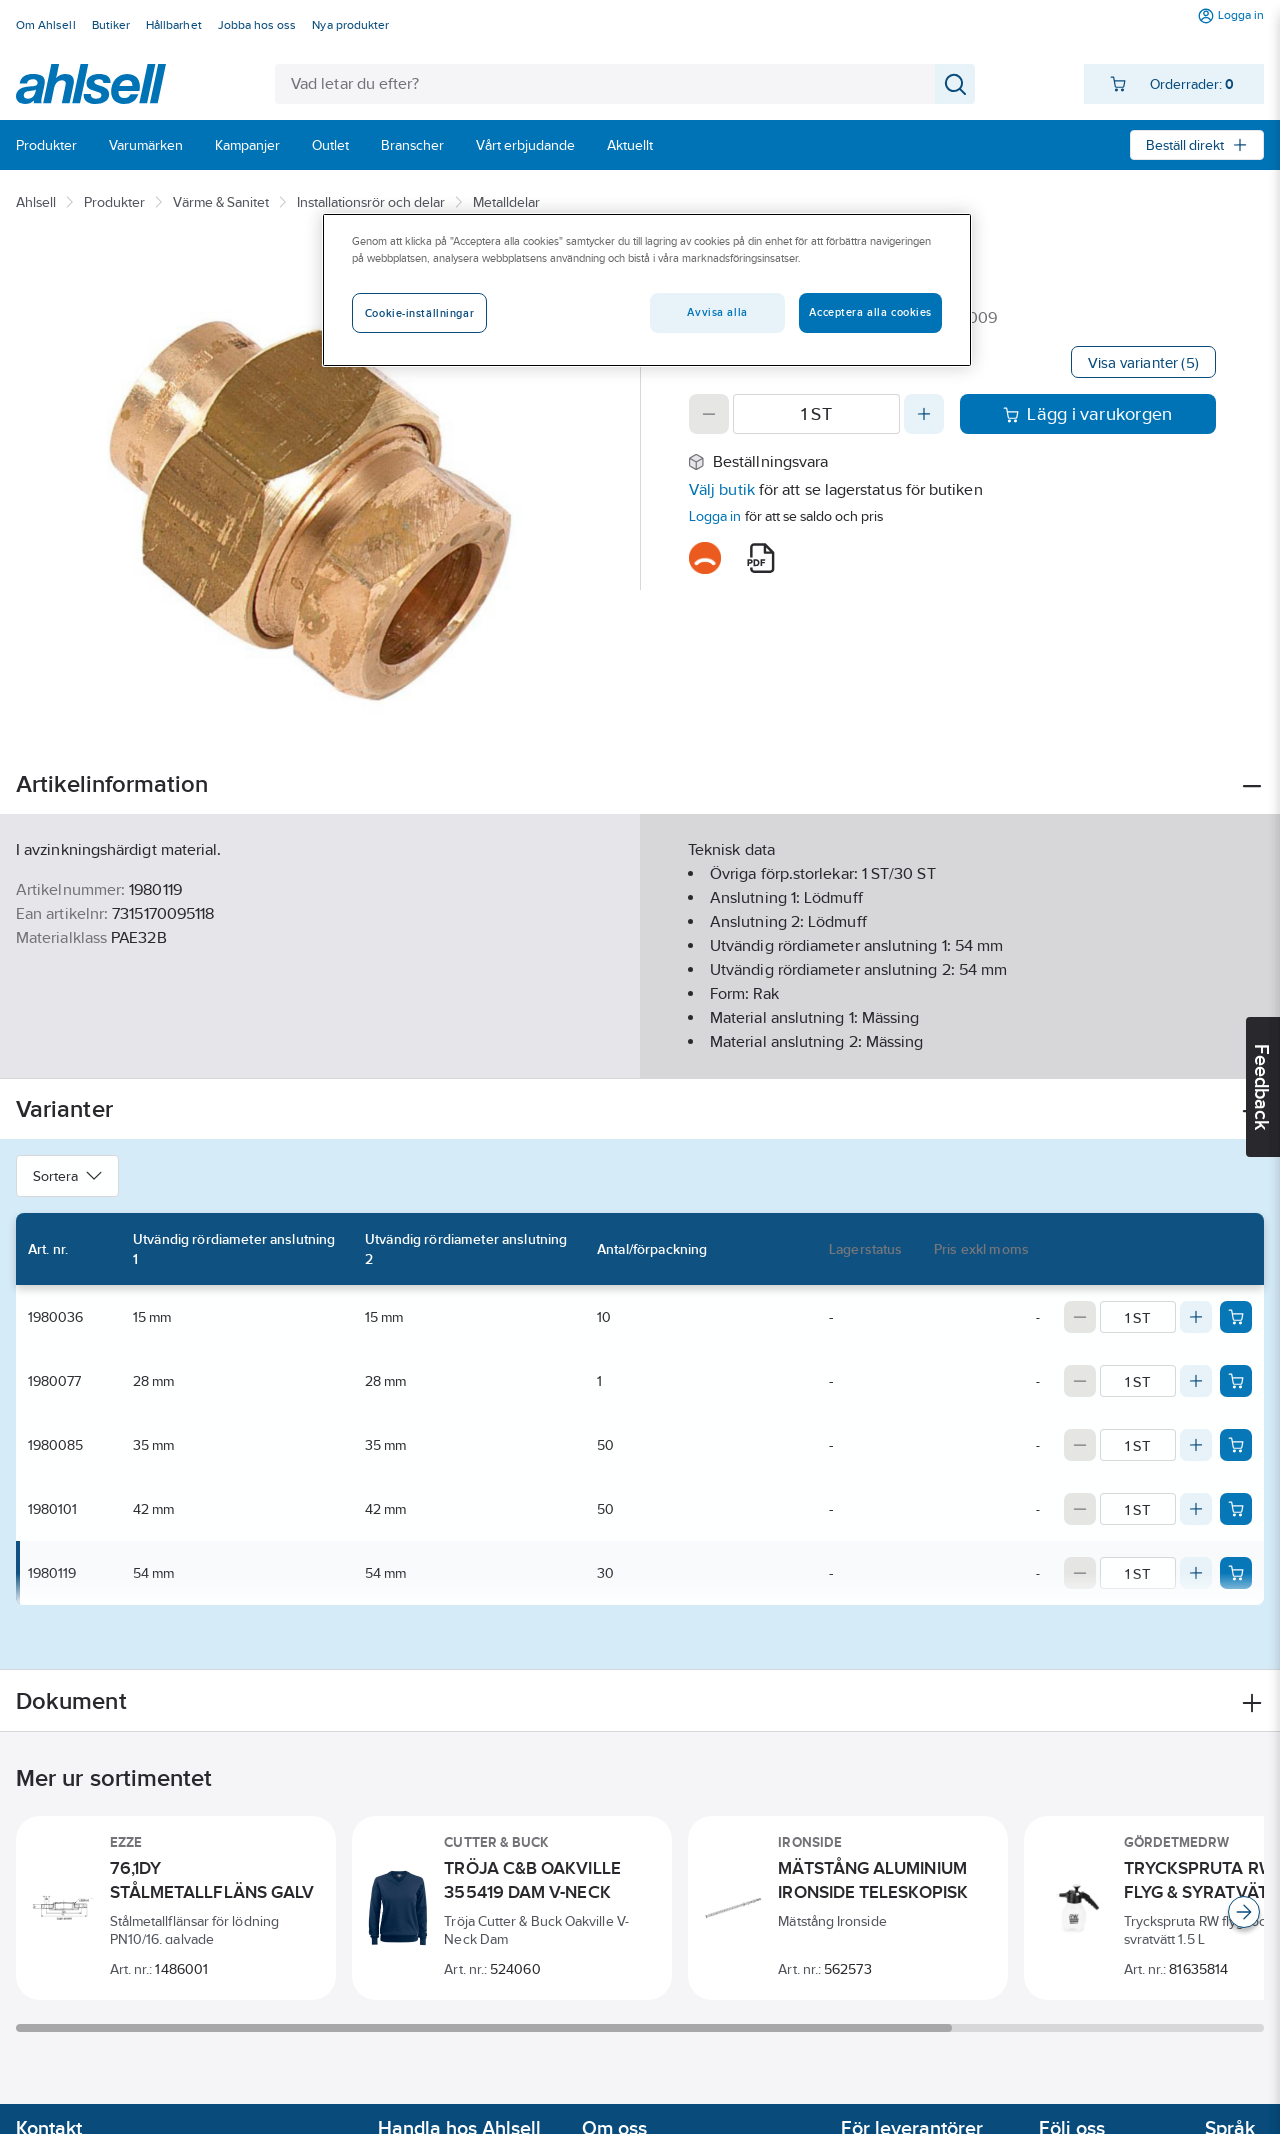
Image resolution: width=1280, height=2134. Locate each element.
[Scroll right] (1244, 1912)
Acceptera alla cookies (870, 312)
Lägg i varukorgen (1087, 414)
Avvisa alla (717, 312)
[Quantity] (816, 414)
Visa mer (639, 1046)
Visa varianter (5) (1143, 362)
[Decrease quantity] (709, 414)
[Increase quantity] (924, 414)
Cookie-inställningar (419, 313)
